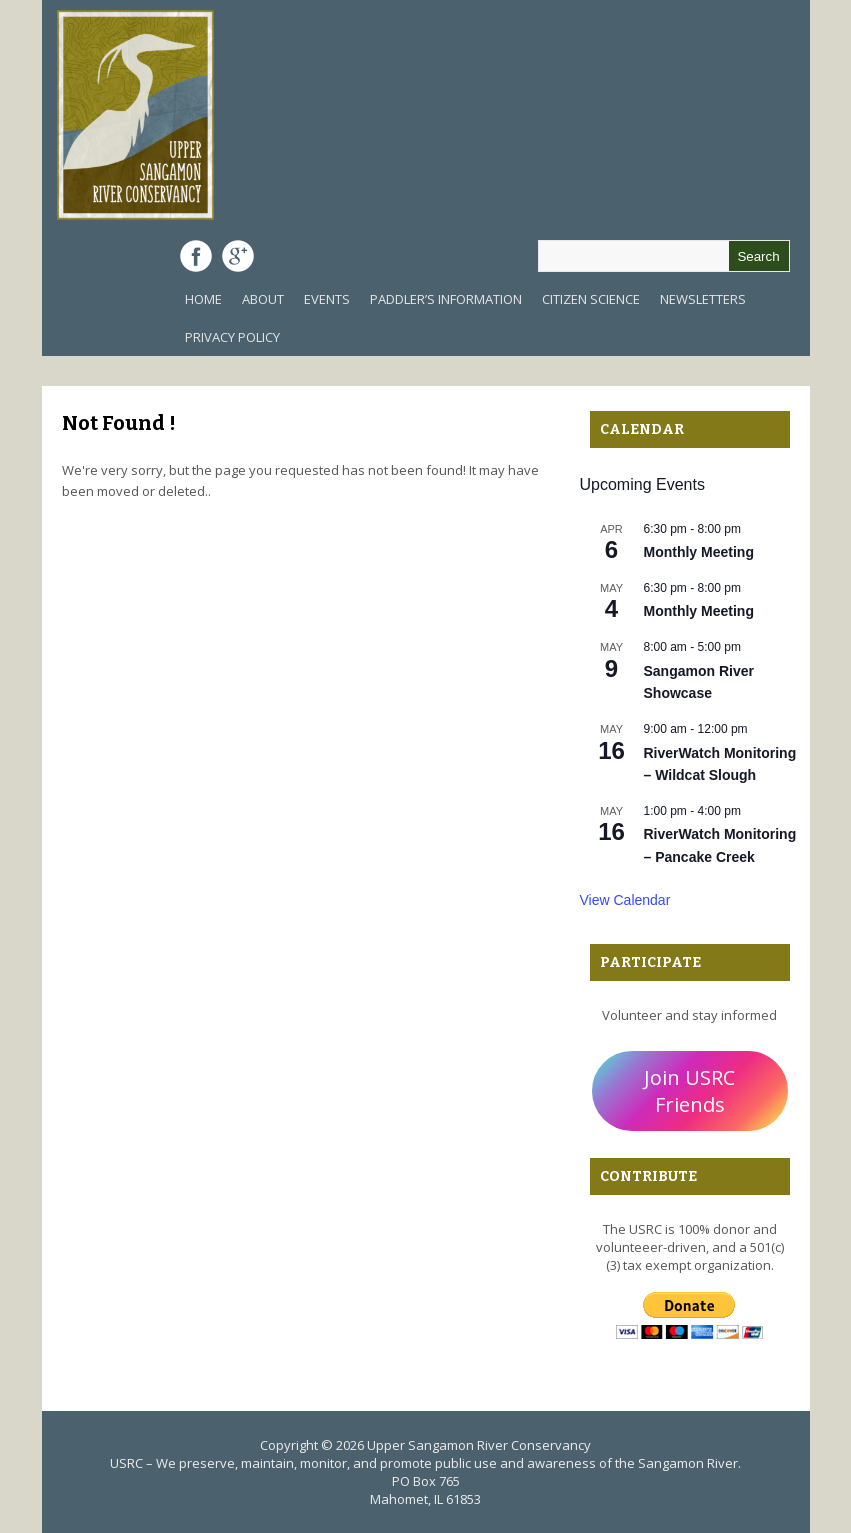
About (263, 299)
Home (203, 299)
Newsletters (703, 299)
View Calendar (625, 900)
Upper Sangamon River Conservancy (479, 1445)
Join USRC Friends (689, 1091)
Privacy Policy (232, 337)
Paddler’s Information (446, 299)
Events (327, 299)
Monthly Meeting (699, 552)
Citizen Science (591, 299)
